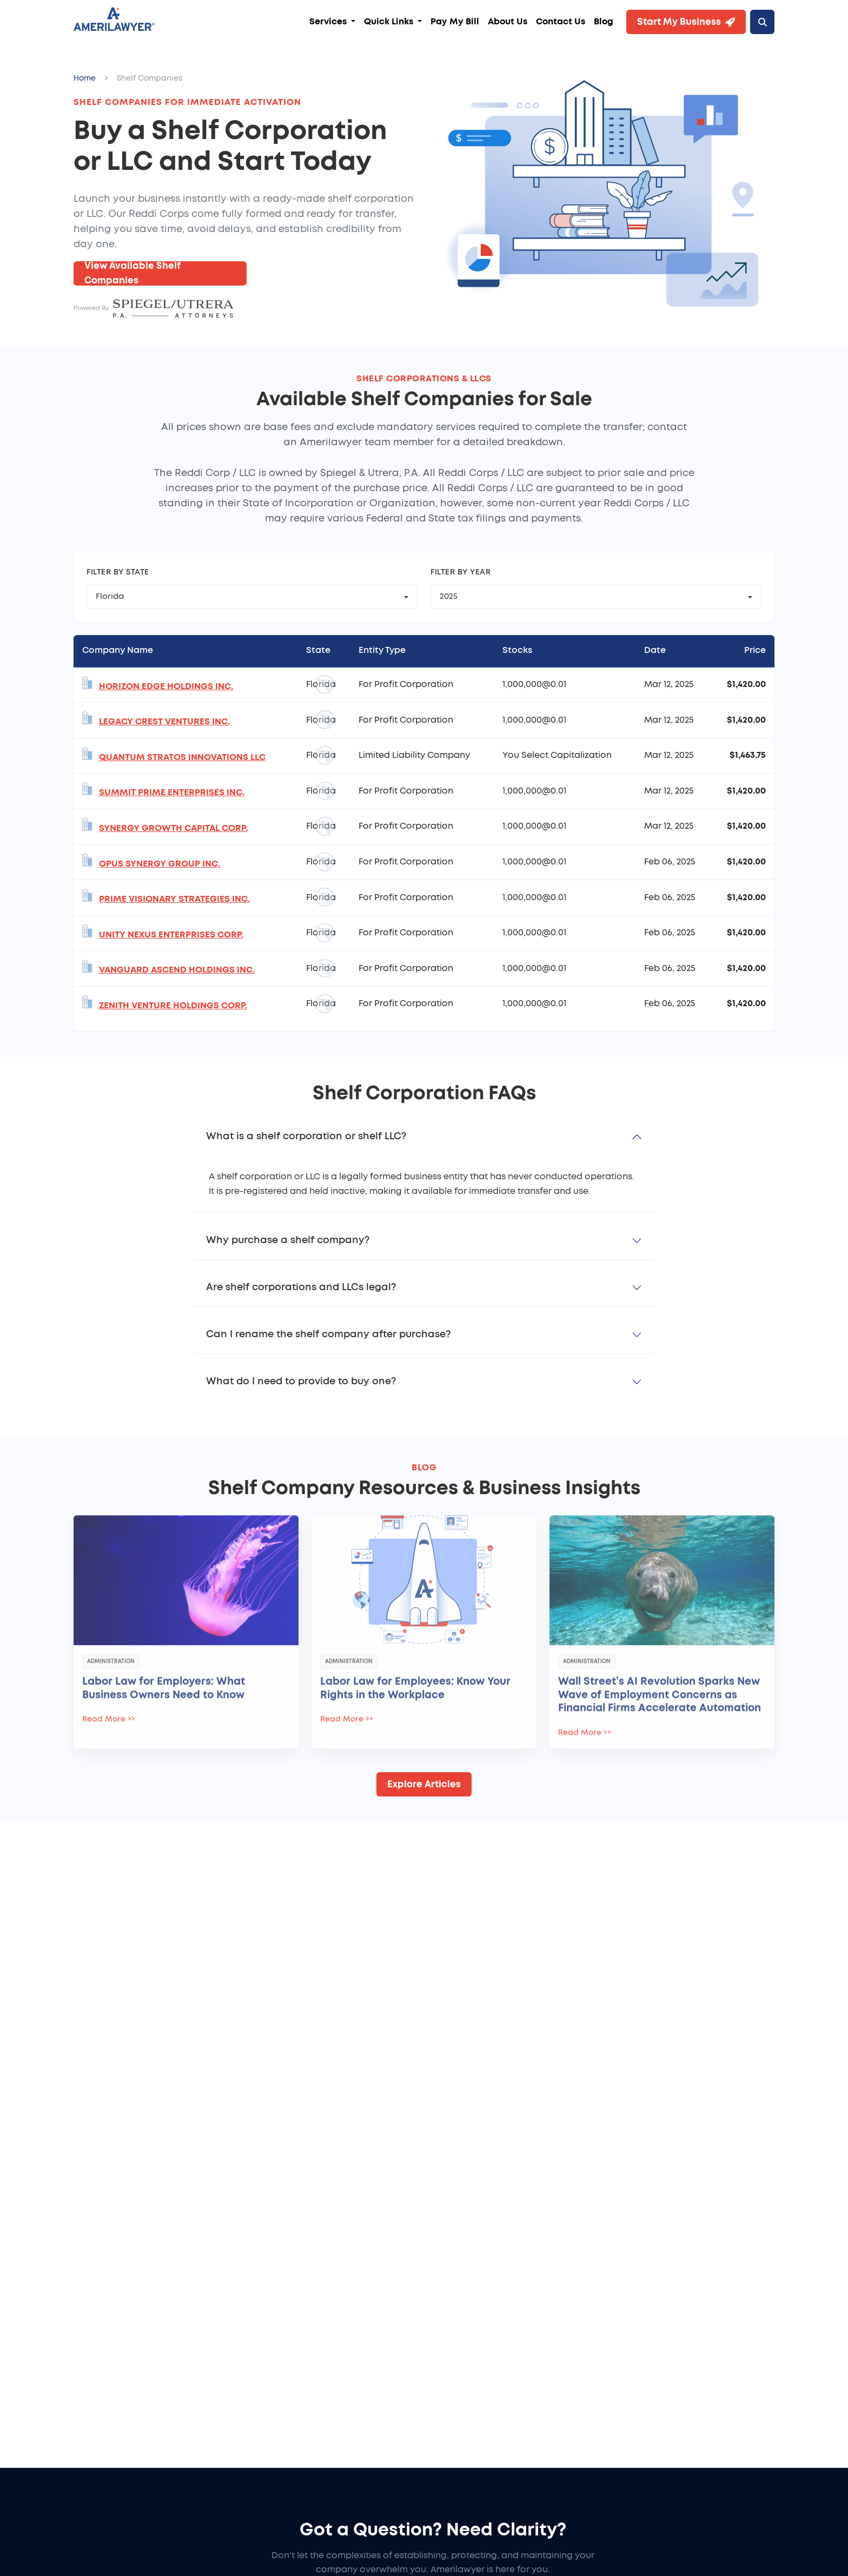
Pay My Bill (454, 21)
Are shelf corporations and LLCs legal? (301, 1287)
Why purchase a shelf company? (287, 1240)
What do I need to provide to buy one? (301, 1381)
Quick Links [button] (389, 21)
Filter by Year (460, 572)
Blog (603, 21)
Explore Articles (424, 1784)
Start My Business (686, 22)
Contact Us (560, 21)
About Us (507, 21)
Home (85, 78)
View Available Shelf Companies (132, 273)
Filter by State (118, 572)
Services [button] (329, 21)
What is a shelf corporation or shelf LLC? (306, 1136)
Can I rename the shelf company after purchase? (328, 1334)
